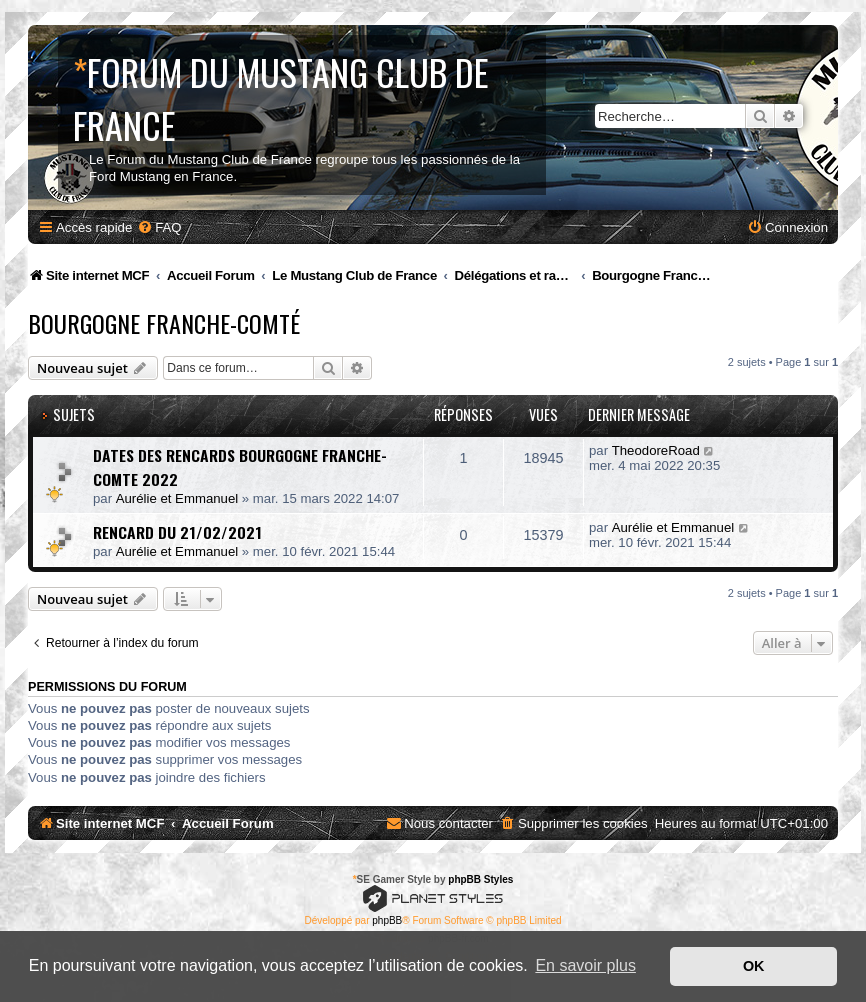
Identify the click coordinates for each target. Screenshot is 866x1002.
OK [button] (754, 966)
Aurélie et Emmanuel (177, 498)
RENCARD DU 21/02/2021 (177, 532)
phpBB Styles (480, 879)
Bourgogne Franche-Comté (164, 323)
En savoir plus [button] (585, 965)
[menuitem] (159, 227)
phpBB (387, 920)
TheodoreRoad (656, 450)
